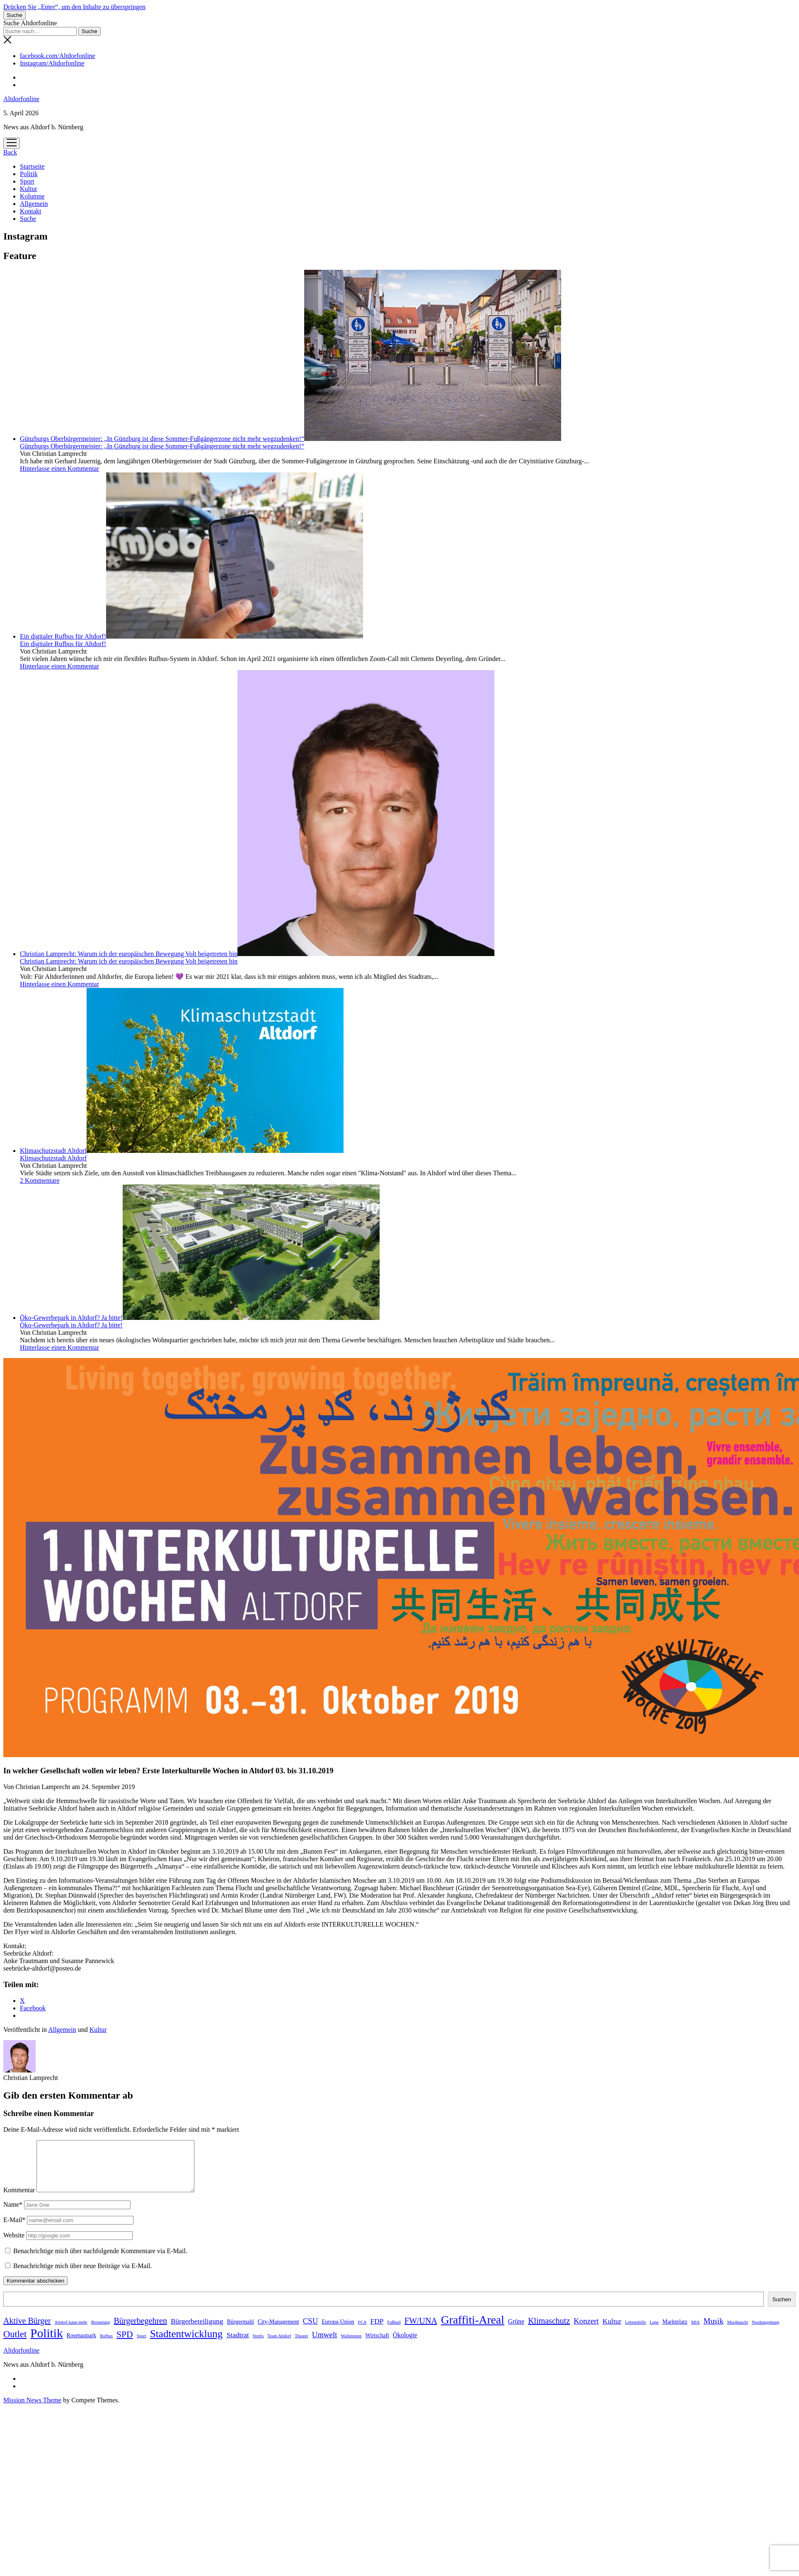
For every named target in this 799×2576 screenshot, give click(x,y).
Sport (27, 181)
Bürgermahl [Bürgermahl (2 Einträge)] (240, 2332)
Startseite (32, 166)
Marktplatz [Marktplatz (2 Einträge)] (675, 2332)
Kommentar (19, 2199)
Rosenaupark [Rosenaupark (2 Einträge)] (82, 2345)
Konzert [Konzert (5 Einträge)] (586, 2331)
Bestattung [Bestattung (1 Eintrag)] (100, 2332)
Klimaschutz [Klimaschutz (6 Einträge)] (549, 2330)
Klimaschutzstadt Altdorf (182, 1150)
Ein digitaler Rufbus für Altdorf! (191, 636)
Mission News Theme (32, 2410)
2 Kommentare (40, 1180)
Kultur (28, 188)
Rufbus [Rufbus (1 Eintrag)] (106, 2346)
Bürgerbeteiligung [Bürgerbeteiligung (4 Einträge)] (197, 2331)
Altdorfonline (21, 98)
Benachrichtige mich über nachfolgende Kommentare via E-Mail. (100, 2260)
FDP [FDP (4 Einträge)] (376, 2331)
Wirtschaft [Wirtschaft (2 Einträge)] (377, 2345)
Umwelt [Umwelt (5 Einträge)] (324, 2344)
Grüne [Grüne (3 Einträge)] (516, 2331)
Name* (12, 2214)
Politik (29, 173)
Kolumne (32, 196)
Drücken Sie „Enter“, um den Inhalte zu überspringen (74, 6)
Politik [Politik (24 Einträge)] (46, 2343)
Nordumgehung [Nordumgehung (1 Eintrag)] (766, 2332)
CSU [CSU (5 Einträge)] (310, 2331)
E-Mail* (14, 2229)
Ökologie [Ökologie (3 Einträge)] (405, 2344)
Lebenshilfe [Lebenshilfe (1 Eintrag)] (635, 2332)
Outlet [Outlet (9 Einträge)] (15, 2344)
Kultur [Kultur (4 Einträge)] (612, 2331)
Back (10, 152)
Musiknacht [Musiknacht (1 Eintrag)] (737, 2332)
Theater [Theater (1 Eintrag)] (301, 2346)
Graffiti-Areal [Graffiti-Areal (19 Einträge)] (472, 2329)
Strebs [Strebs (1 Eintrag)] (258, 2346)
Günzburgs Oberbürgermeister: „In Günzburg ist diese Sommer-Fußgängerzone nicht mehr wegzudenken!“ (290, 438)
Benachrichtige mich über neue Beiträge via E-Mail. (82, 2275)
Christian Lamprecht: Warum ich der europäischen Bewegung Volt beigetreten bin (257, 953)
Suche (28, 218)
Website (13, 2245)
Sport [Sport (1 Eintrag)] (141, 2346)
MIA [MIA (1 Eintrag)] (695, 2332)
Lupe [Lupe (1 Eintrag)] (654, 2332)
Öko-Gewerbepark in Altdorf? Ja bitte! (200, 1317)
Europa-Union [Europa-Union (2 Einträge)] (338, 2332)
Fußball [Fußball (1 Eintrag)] (394, 2332)
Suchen (781, 2309)
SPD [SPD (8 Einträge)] (124, 2344)
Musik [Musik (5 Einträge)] (713, 2331)
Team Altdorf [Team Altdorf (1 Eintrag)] (279, 2346)
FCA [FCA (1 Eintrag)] (362, 2332)
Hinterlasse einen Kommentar (59, 468)
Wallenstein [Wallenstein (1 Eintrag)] (351, 2346)
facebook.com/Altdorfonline (57, 55)
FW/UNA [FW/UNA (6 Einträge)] (420, 2330)
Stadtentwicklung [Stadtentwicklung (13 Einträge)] (186, 2343)
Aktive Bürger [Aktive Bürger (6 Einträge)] (27, 2330)
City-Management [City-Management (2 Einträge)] (278, 2332)
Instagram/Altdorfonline (52, 63)
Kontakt (30, 211)
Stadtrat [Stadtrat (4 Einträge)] (237, 2345)
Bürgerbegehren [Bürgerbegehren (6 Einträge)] (140, 2330)
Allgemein (34, 203)
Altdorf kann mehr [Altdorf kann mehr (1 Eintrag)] (71, 2332)
